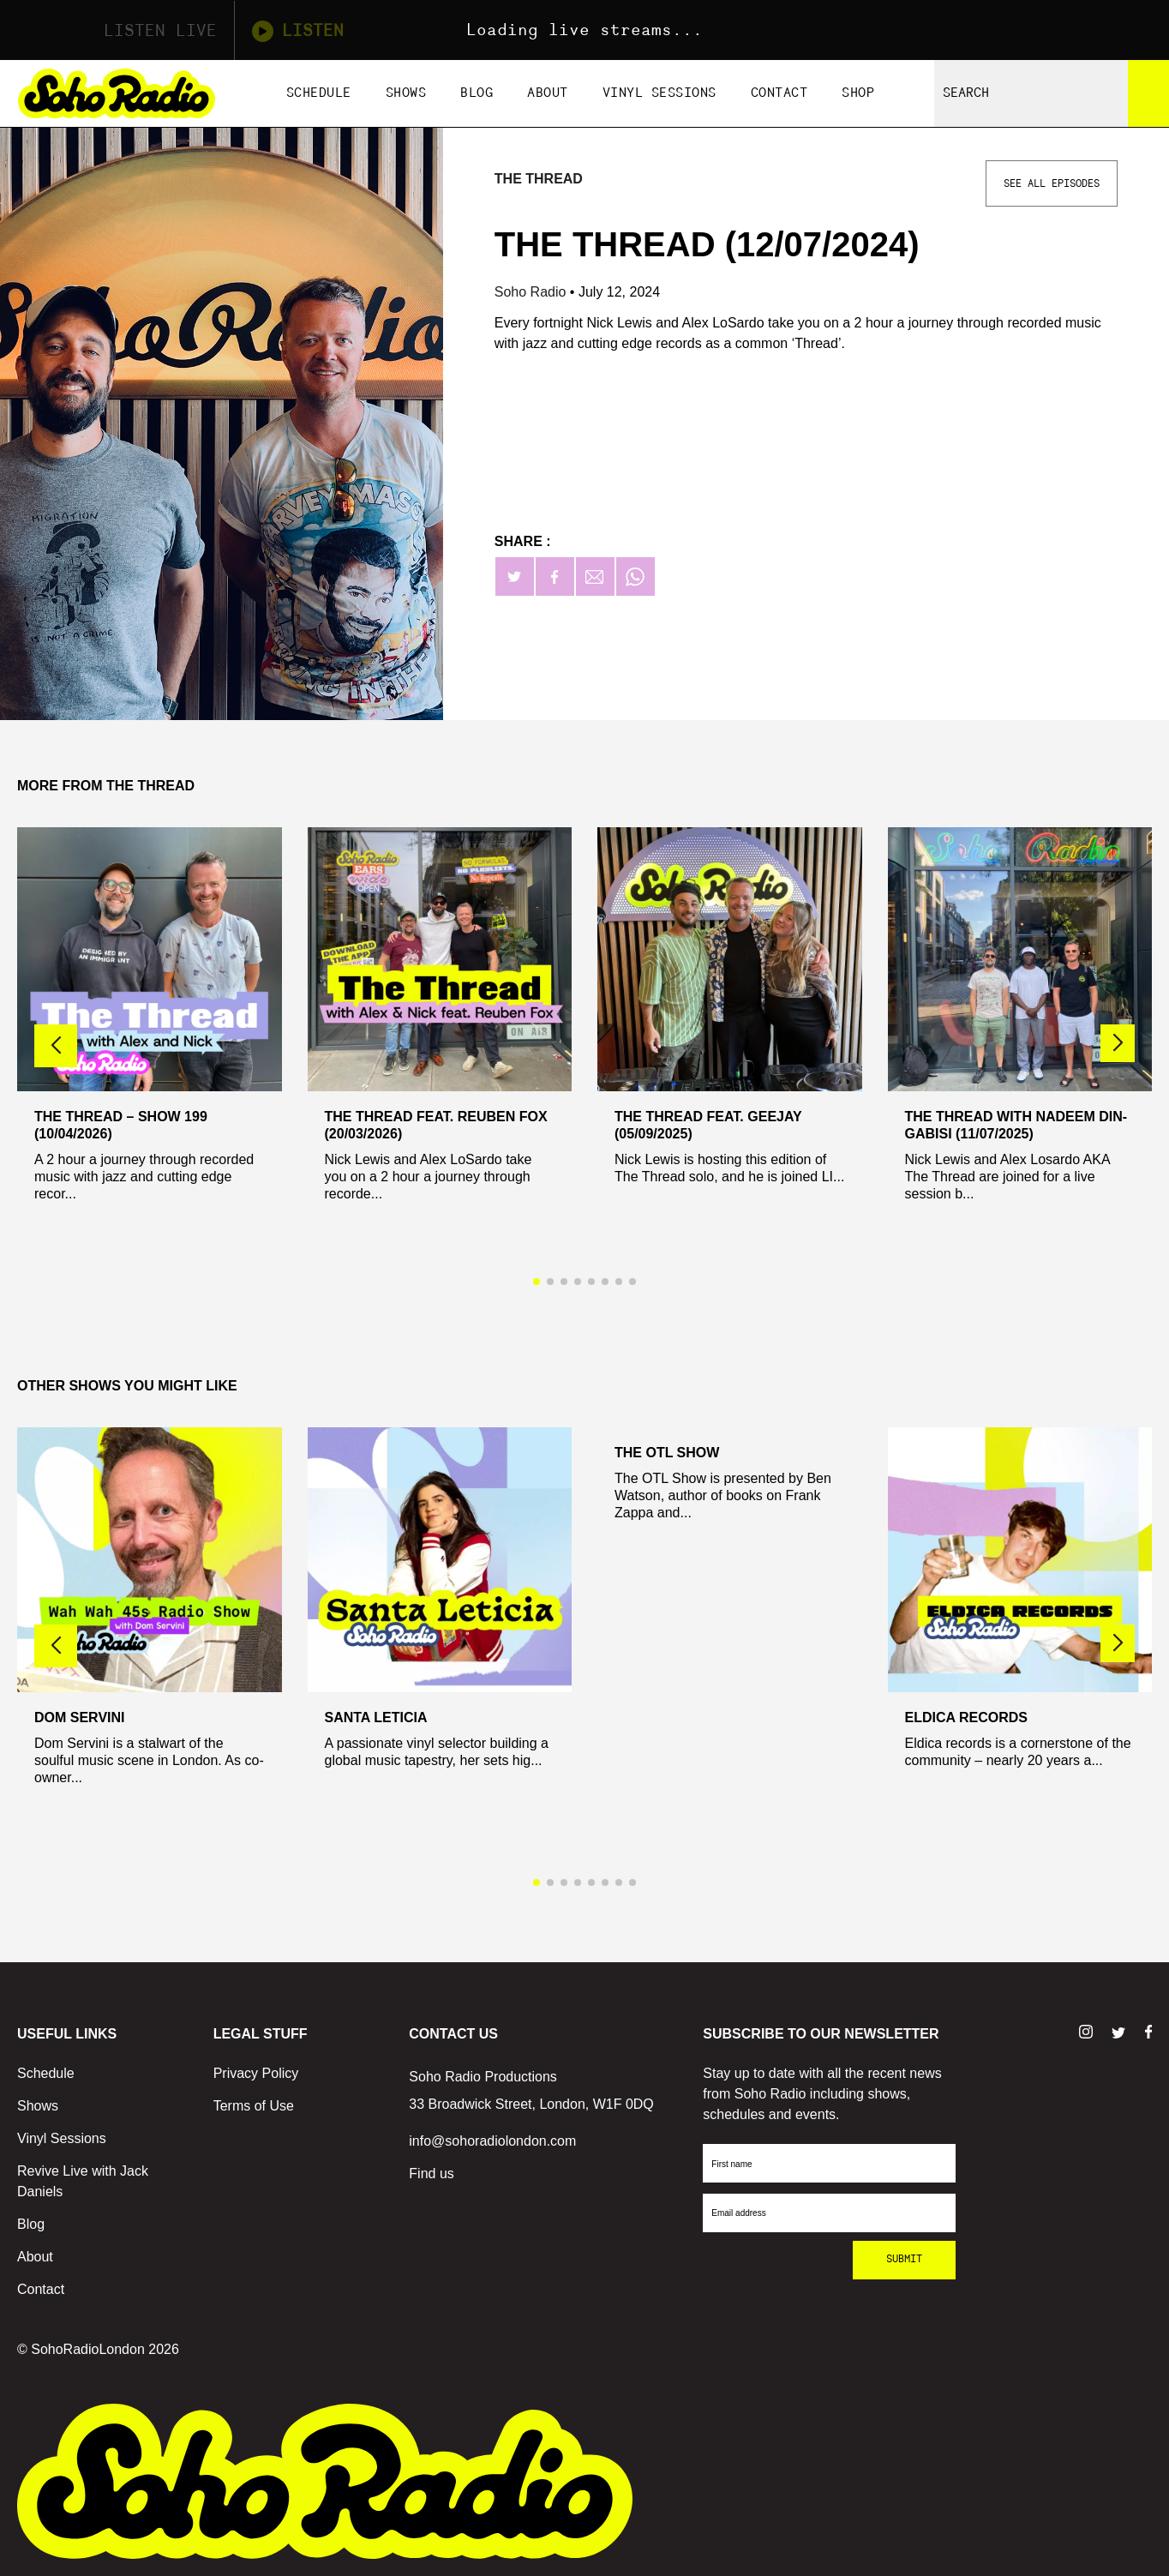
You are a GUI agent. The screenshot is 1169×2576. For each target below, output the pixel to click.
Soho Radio (532, 292)
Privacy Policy (256, 2073)
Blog (476, 93)
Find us (431, 2173)
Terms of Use (253, 2106)
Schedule (318, 93)
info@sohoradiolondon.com (492, 2141)
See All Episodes (1052, 183)
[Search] (1148, 93)
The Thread (539, 178)
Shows (406, 93)
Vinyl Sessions (659, 93)
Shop (858, 93)
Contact (779, 93)
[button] (1117, 1043)
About (547, 93)
